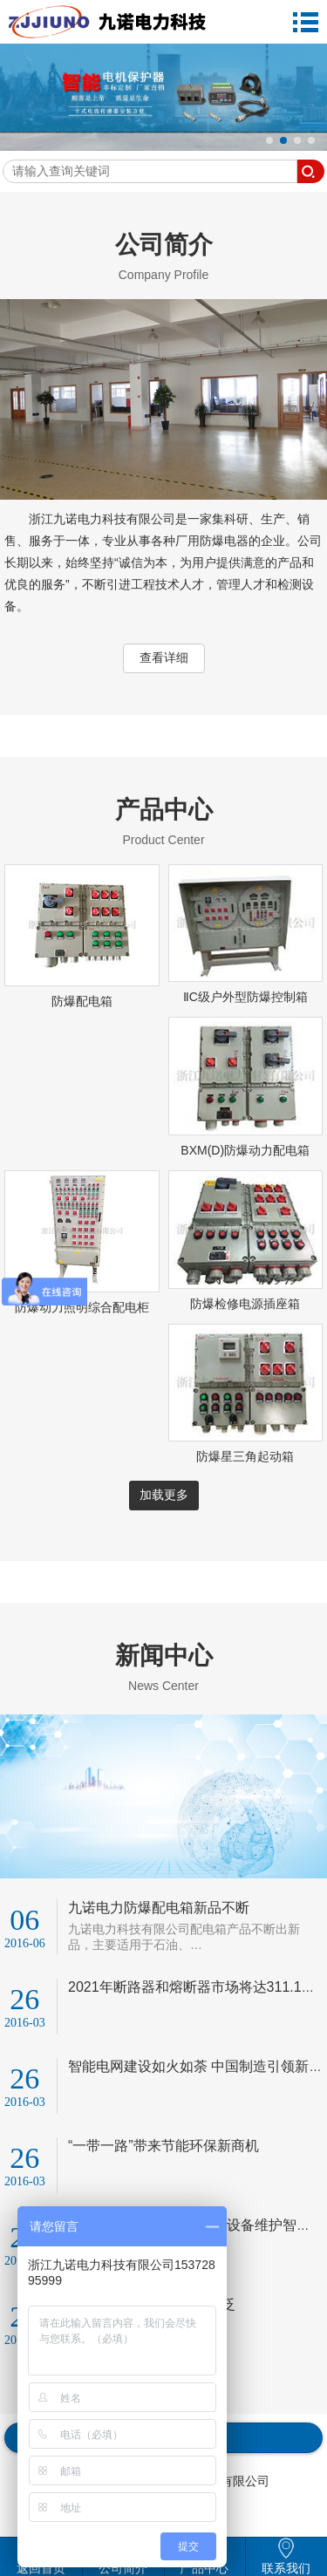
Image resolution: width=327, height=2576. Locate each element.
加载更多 (164, 1495)
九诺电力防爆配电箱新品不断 (158, 1907)
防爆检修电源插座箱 (245, 1304)
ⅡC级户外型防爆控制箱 (245, 997)
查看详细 (164, 657)
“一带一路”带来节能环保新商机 (163, 2145)
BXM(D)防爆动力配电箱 (245, 1150)
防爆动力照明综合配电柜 (82, 1307)
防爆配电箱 (81, 1001)
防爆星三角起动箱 (245, 1456)
